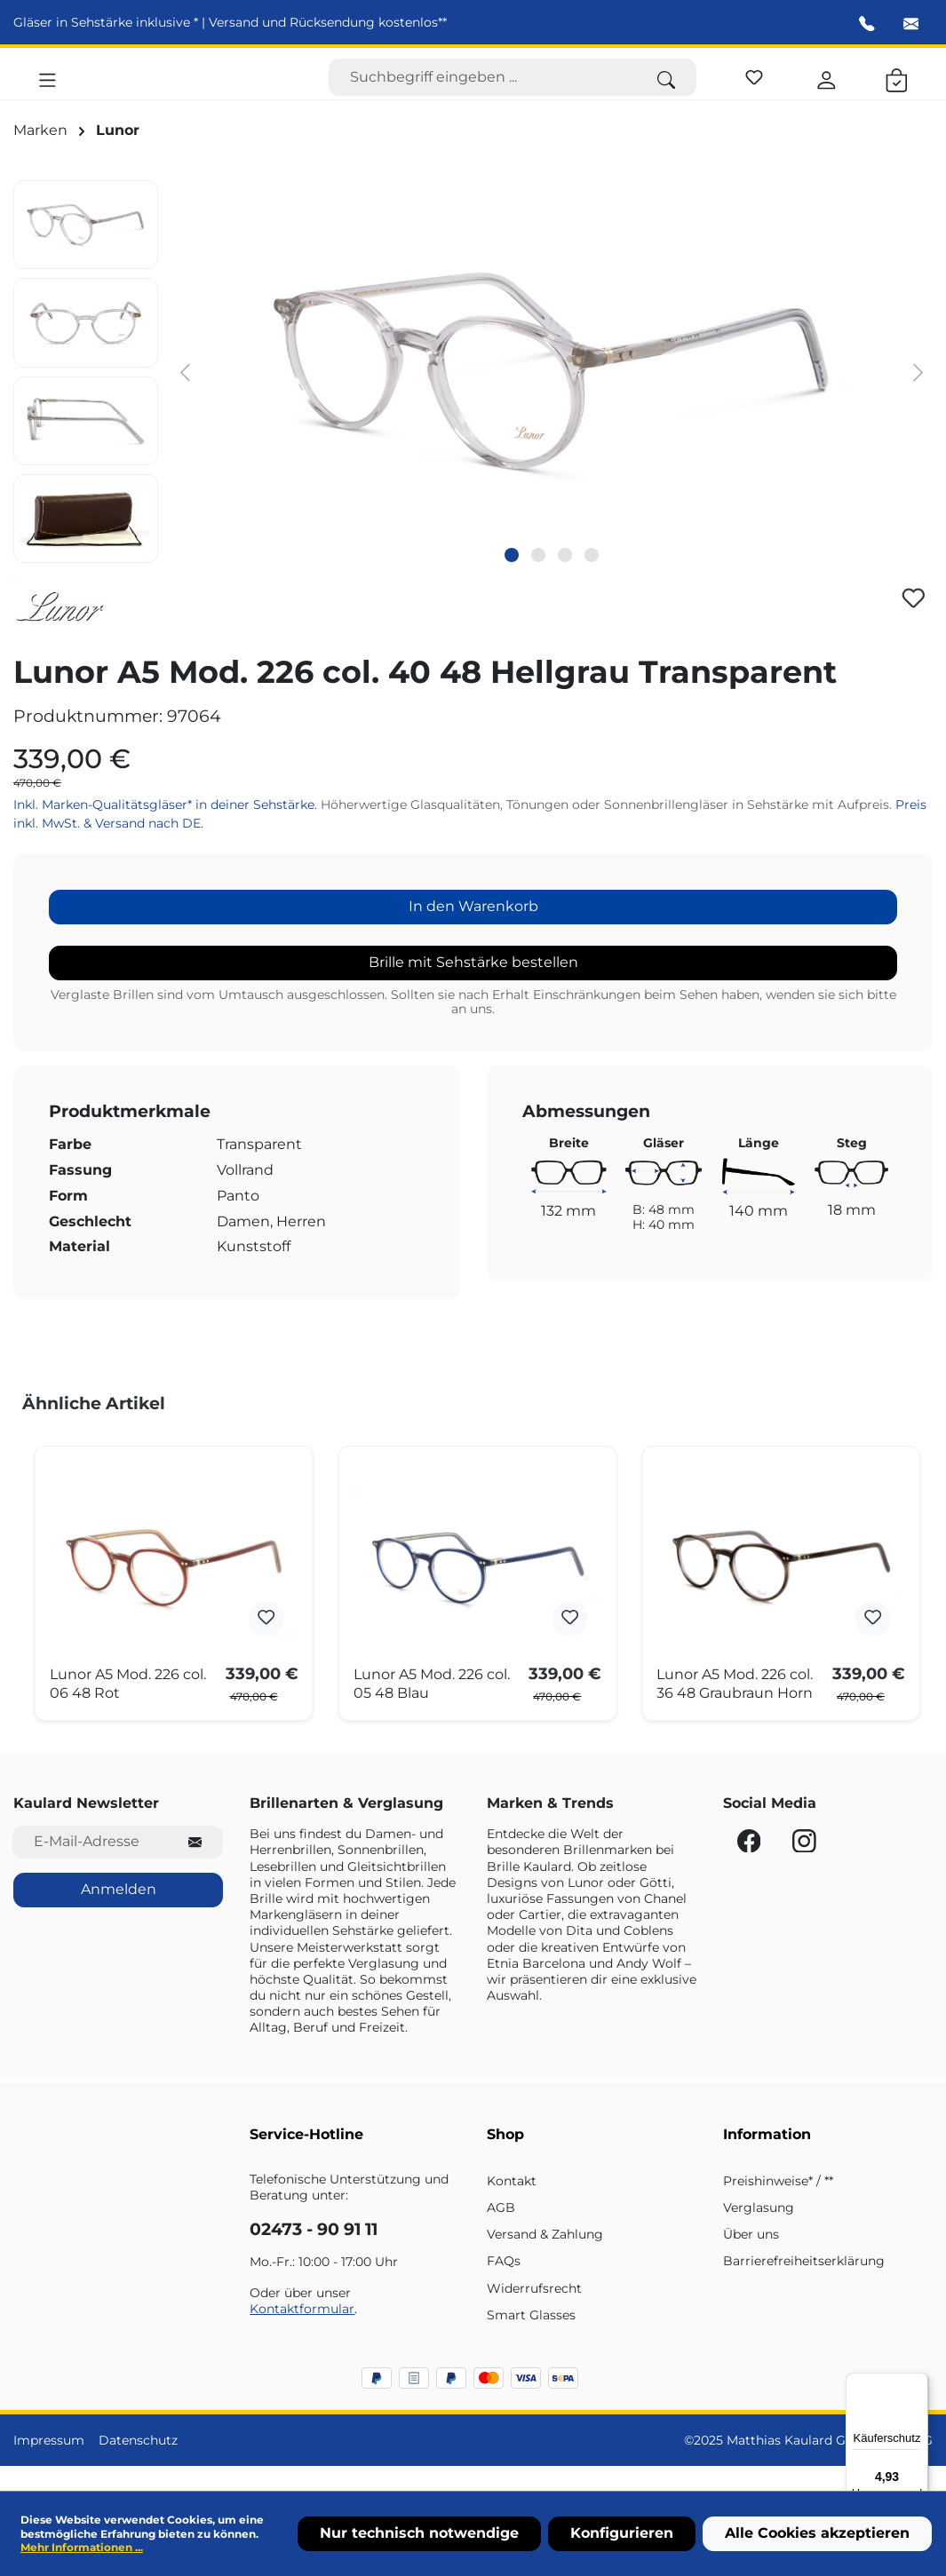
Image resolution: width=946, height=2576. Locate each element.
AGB (501, 2232)
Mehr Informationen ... (81, 2547)
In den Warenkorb (473, 931)
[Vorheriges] (184, 396)
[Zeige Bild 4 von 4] (591, 580)
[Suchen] (666, 89)
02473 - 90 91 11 (314, 2255)
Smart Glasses (531, 2340)
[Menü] (47, 89)
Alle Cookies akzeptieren (817, 2532)
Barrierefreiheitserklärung (804, 2287)
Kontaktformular (302, 2334)
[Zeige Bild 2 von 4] (538, 580)
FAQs (504, 2287)
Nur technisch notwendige (419, 2532)
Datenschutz (138, 2465)
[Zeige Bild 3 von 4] (565, 580)
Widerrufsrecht (534, 2313)
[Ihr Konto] (826, 89)
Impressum (48, 2465)
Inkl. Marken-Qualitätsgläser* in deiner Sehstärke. (167, 830)
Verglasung (758, 2232)
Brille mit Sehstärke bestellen (473, 987)
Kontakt (512, 2206)
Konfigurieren (621, 2532)
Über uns (751, 2259)
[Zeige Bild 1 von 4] (512, 580)
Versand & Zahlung (545, 2259)
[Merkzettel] (754, 87)
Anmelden (118, 1914)
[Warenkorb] (897, 89)
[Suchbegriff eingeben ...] (483, 89)
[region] (473, 396)
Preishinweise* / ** (778, 2206)
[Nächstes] (918, 396)
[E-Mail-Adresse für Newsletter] (90, 1867)
